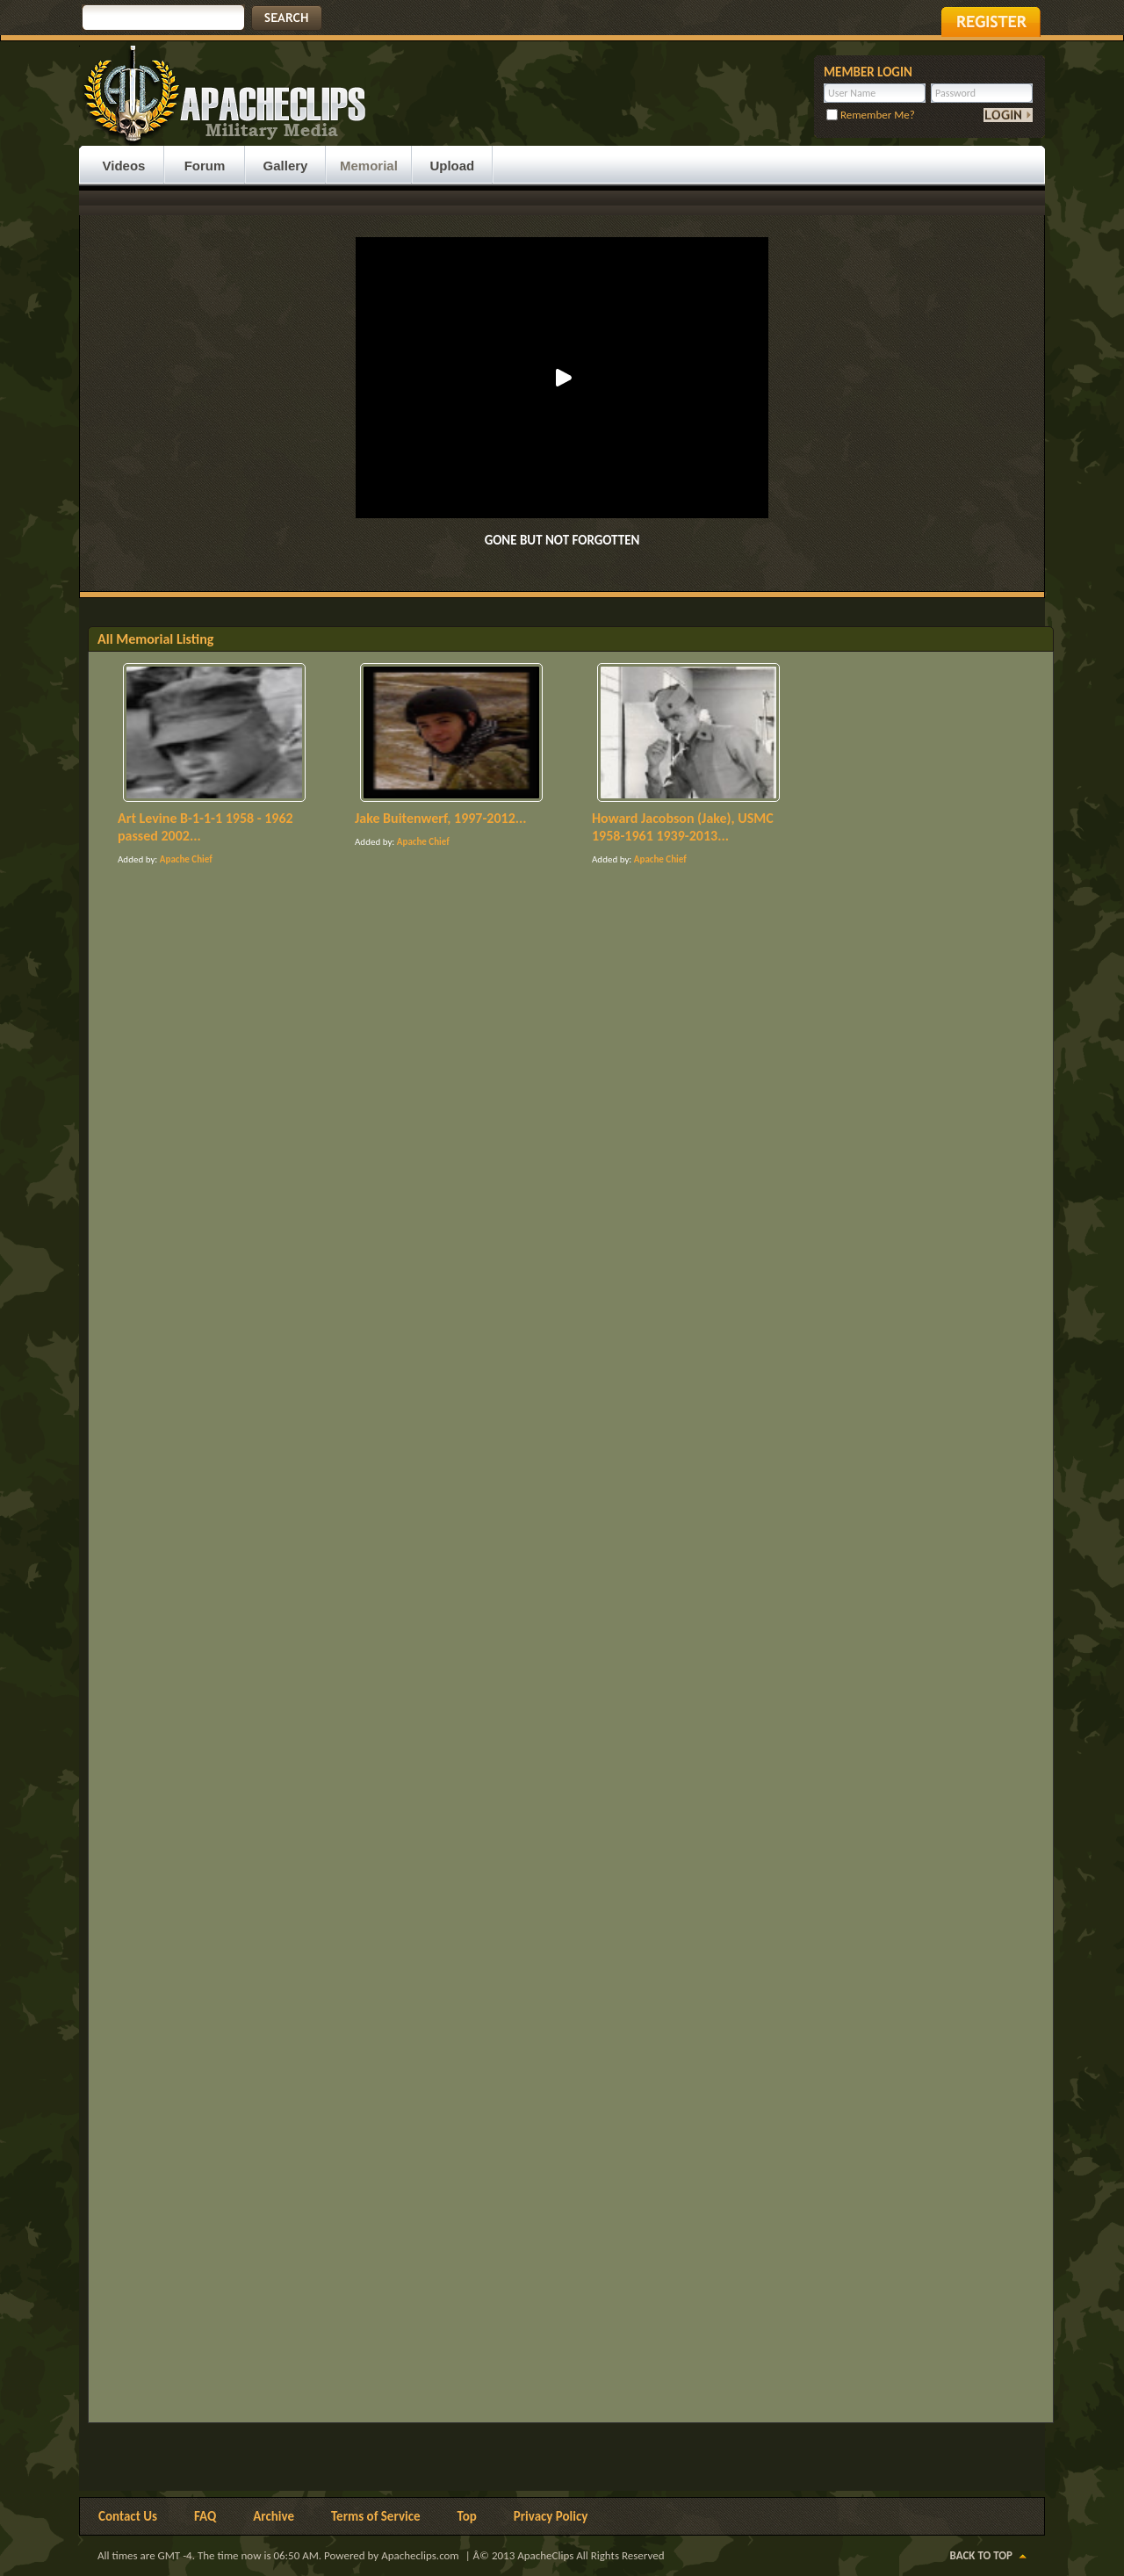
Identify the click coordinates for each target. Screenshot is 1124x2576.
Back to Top (981, 2555)
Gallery (285, 165)
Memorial (369, 165)
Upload (451, 165)
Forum (205, 165)
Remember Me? (870, 114)
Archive (273, 2516)
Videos (124, 165)
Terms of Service (376, 2516)
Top (467, 2516)
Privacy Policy (551, 2516)
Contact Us (127, 2516)
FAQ (205, 2516)
